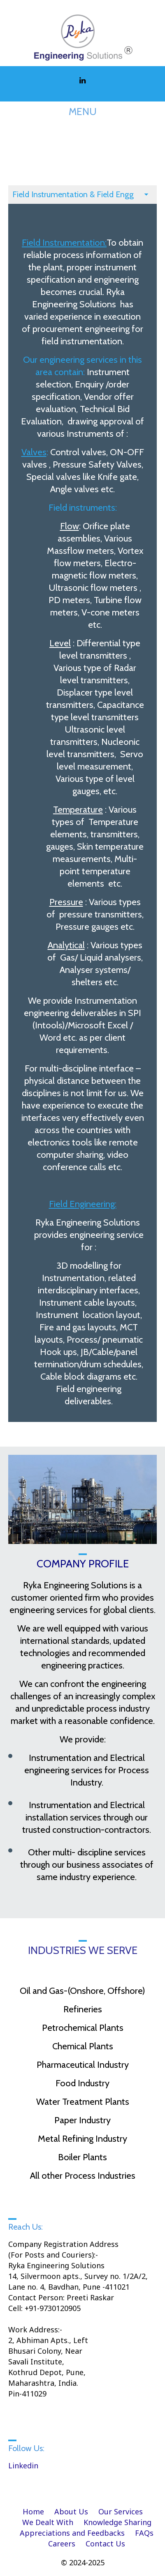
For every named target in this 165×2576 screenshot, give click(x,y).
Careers (61, 2543)
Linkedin (23, 2465)
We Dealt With (47, 2522)
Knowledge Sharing (117, 2522)
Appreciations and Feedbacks (72, 2533)
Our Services (120, 2511)
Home (33, 2511)
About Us (71, 2511)
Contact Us (105, 2543)
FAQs (144, 2533)
